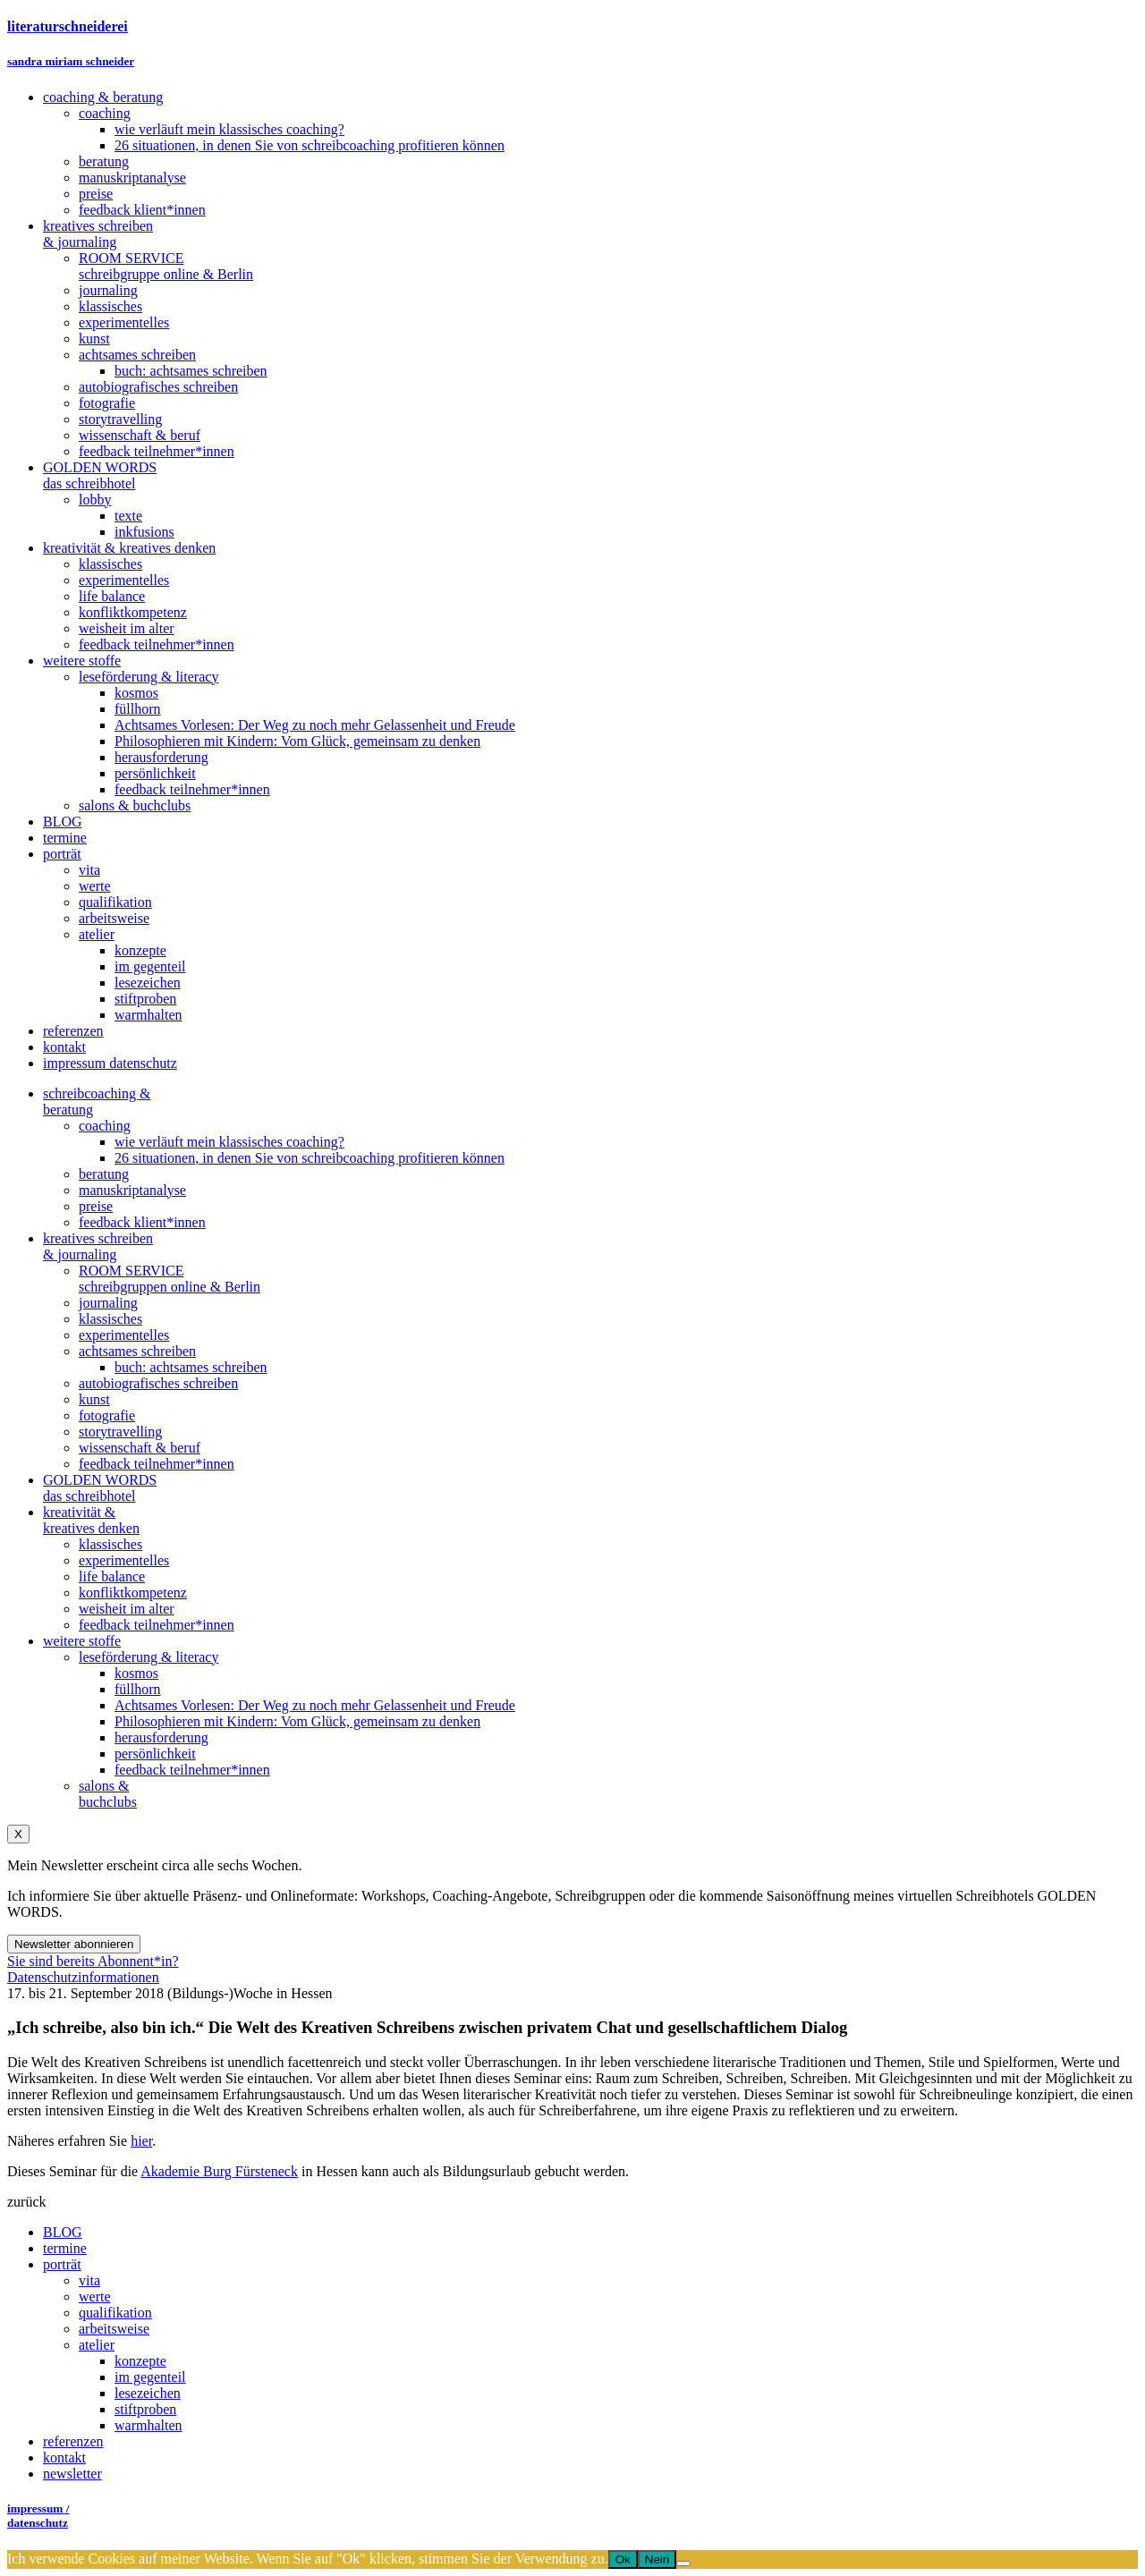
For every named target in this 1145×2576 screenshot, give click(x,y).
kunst (94, 1399)
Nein (657, 2559)
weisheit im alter (126, 1608)
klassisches (110, 1318)
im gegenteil (150, 2377)
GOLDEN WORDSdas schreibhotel (100, 1488)
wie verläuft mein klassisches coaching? (229, 1141)
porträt (62, 2264)
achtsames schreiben (137, 1351)
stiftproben (145, 2409)
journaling (108, 1302)
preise (96, 1206)
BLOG (62, 2232)
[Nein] (683, 2563)
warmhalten (148, 2425)
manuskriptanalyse (132, 1190)
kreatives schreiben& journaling (98, 1246)
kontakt (64, 2457)
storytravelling (120, 1431)
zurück (27, 2201)
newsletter (72, 2473)
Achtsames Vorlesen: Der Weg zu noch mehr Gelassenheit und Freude (314, 1705)
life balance (112, 1576)
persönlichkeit (155, 1753)
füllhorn (137, 1689)
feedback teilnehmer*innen (156, 1463)
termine (65, 2248)
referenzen (73, 2441)
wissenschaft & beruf (139, 1447)
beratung (104, 1174)
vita (89, 2280)
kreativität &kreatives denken (91, 1520)
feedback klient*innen (142, 1222)
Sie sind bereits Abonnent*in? (93, 1961)
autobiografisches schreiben (158, 1383)
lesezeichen (147, 2393)
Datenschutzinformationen (83, 1977)
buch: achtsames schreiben (190, 1367)
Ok (623, 2559)
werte (95, 2296)
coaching (105, 1125)
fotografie (107, 1415)
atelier (96, 2344)
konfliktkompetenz (133, 1592)
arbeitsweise (114, 2328)
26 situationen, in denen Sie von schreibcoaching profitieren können (309, 1157)
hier (141, 2140)
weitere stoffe (82, 1640)
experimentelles (124, 1335)
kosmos (136, 1673)
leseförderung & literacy (148, 1657)
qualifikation (115, 2312)
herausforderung (161, 1737)
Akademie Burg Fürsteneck (219, 2171)
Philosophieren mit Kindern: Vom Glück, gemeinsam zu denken (297, 1721)
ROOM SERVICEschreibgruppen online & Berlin (169, 1278)
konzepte (140, 2360)
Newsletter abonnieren (73, 1944)
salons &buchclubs (108, 1793)
